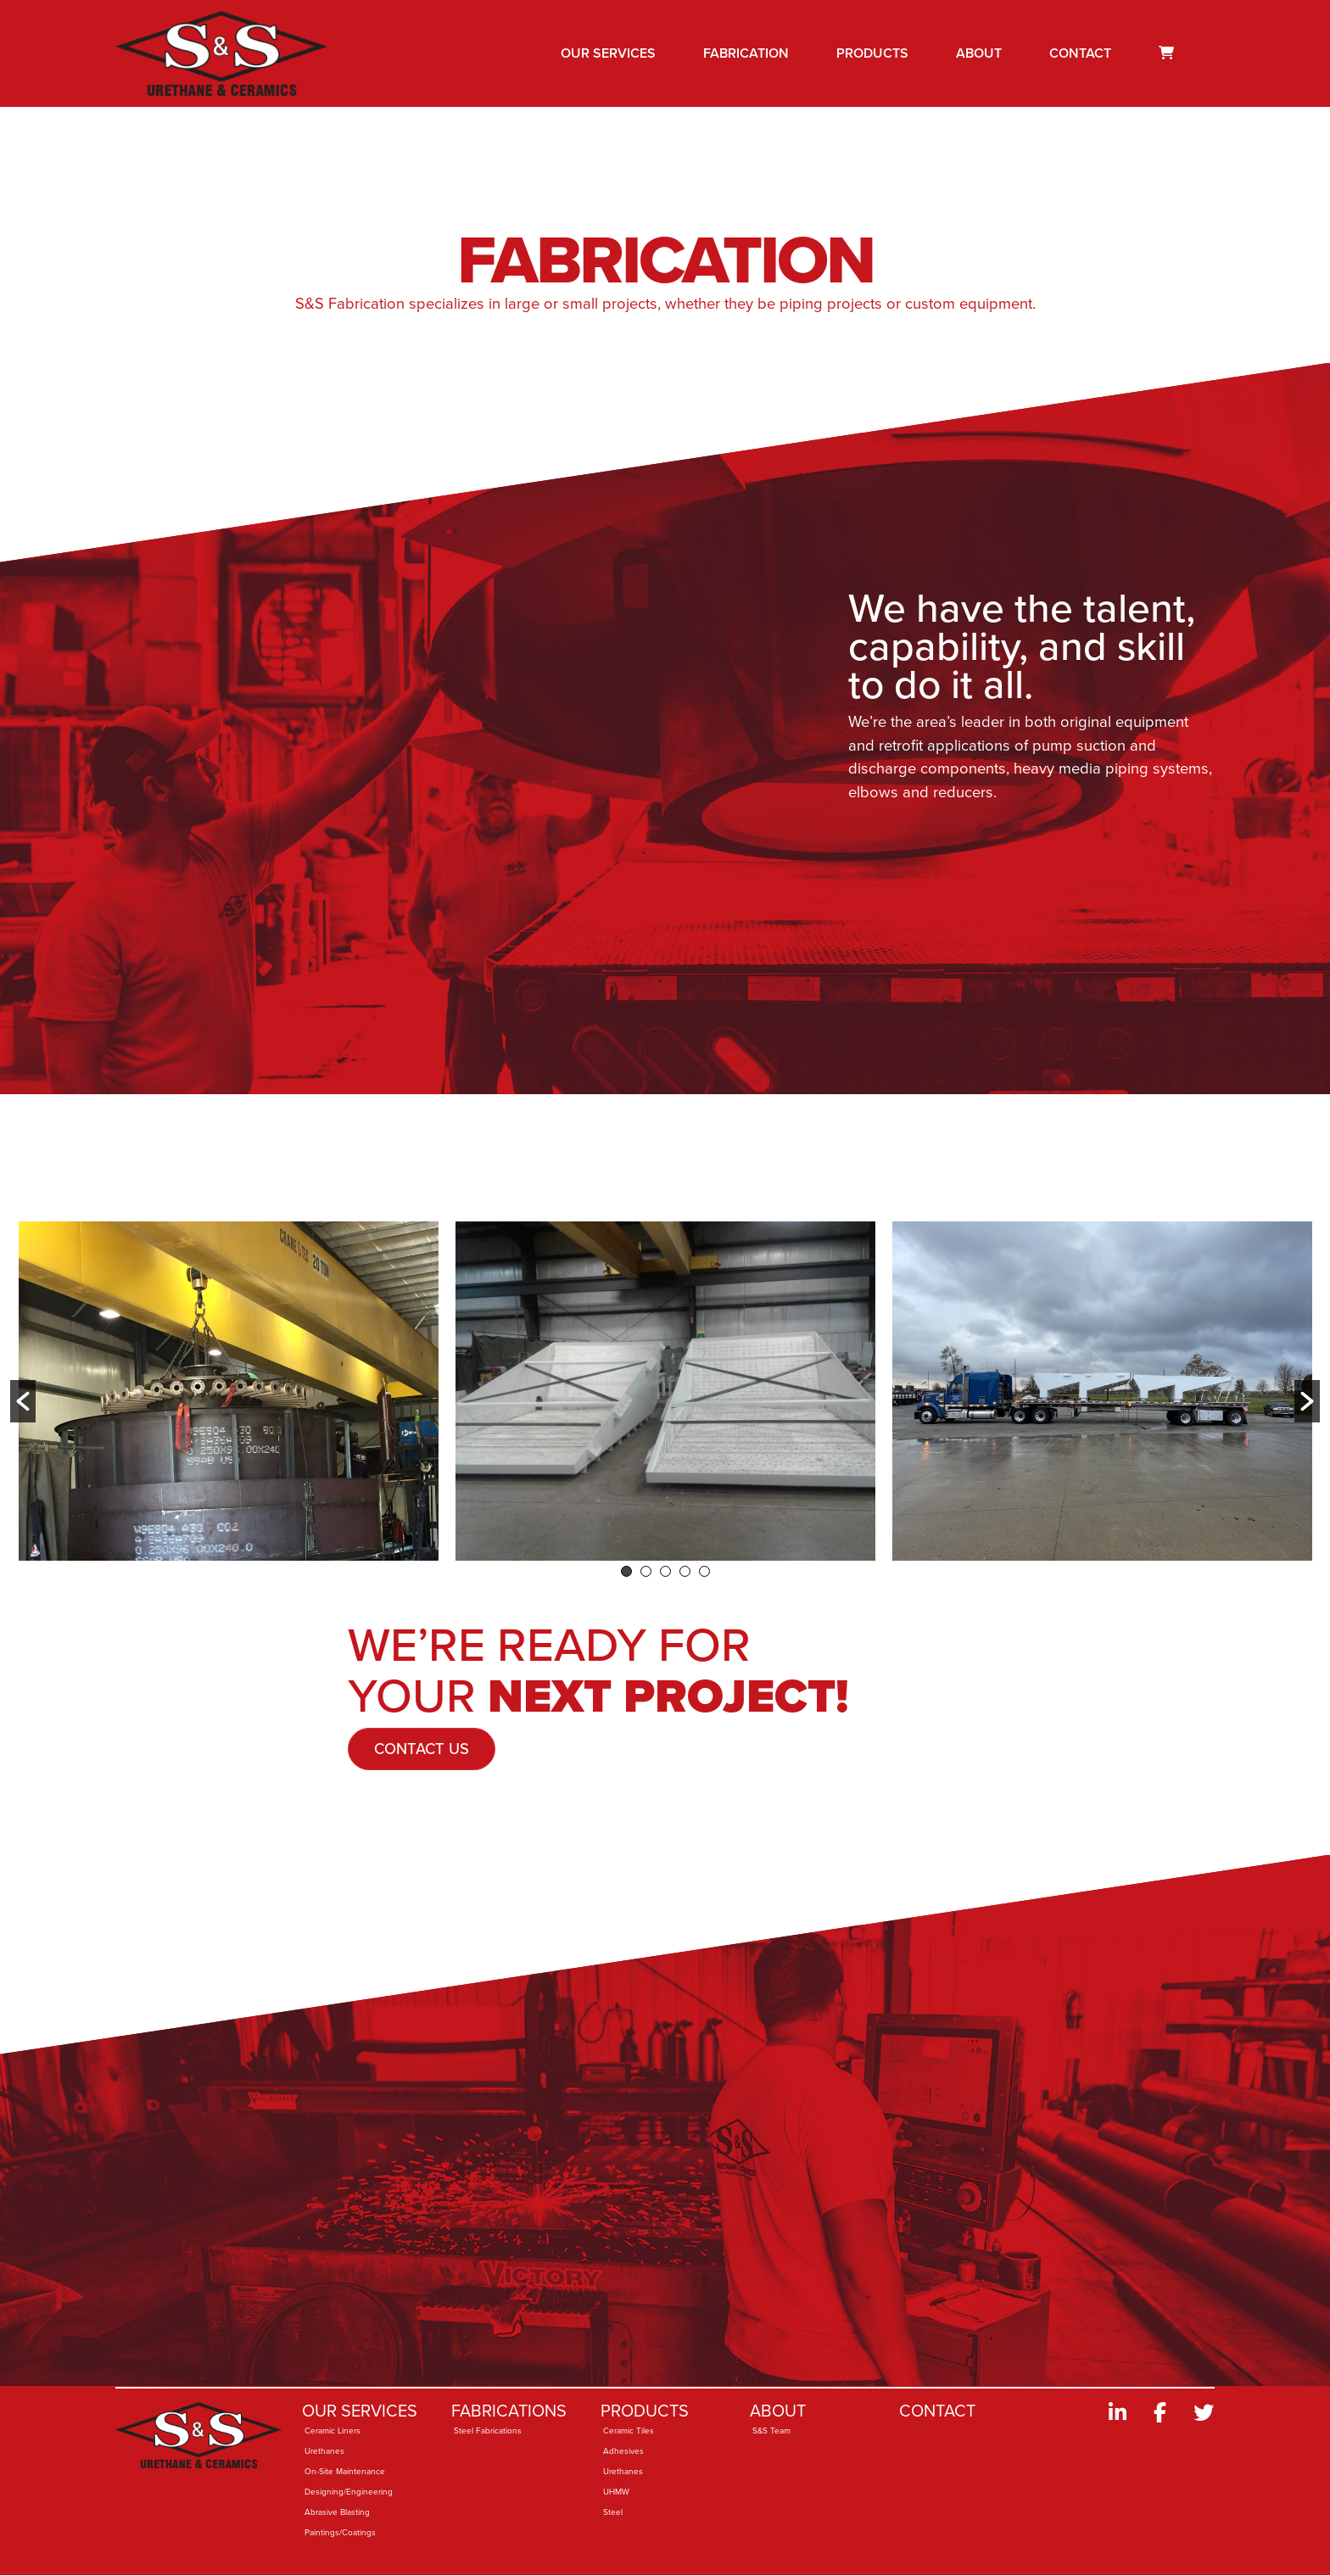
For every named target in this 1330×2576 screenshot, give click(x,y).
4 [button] (684, 1571)
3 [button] (665, 1571)
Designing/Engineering (349, 2491)
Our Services (608, 53)
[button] (23, 1401)
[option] (229, 1391)
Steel (613, 2512)
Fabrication (746, 53)
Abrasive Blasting (337, 2512)
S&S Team (771, 2430)
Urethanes (324, 2451)
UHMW (616, 2491)
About (979, 53)
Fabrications (509, 2410)
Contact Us (421, 1748)
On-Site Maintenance (345, 2471)
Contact (1080, 53)
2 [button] (645, 1571)
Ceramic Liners (332, 2430)
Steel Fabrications (488, 2430)
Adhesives (623, 2451)
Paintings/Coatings (340, 2532)
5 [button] (704, 1571)
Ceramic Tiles (628, 2430)
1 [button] (626, 1571)
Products (872, 53)
